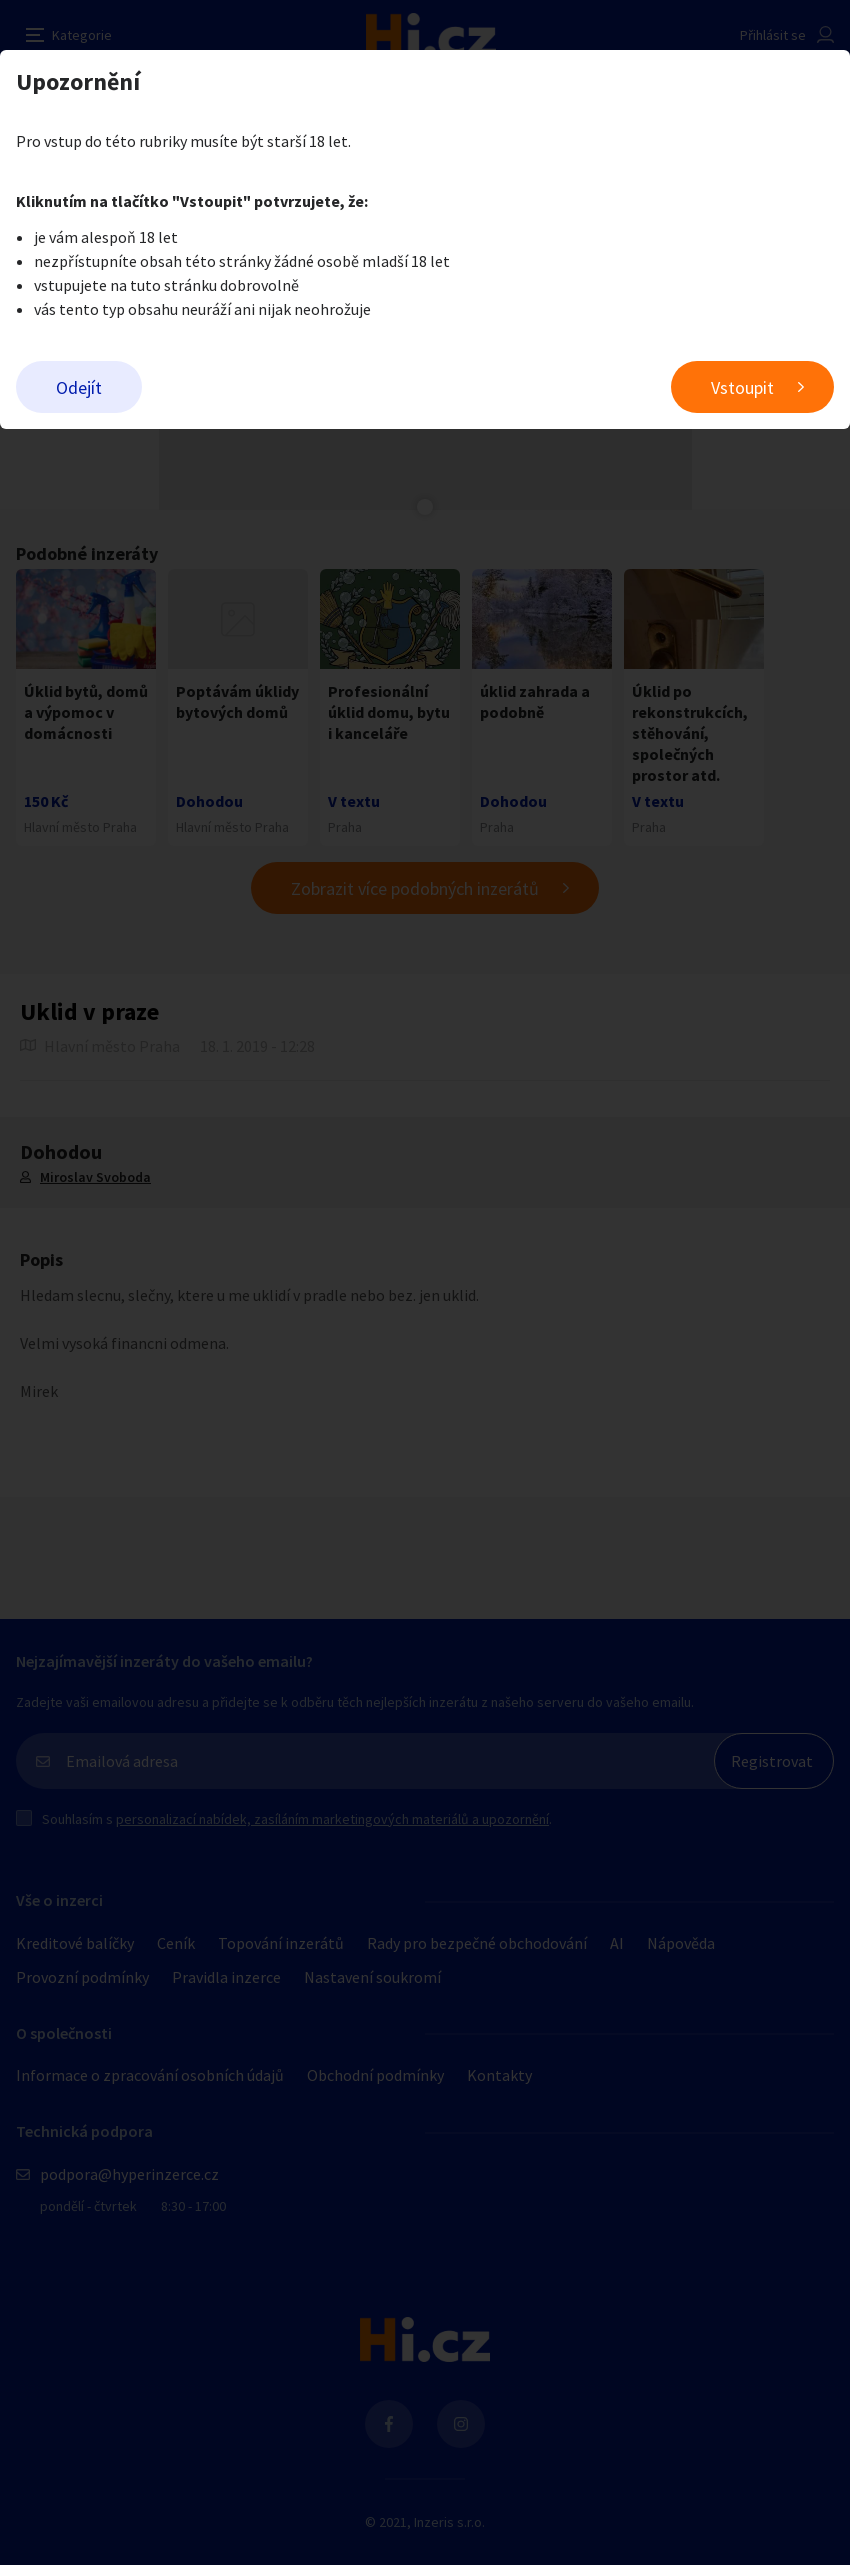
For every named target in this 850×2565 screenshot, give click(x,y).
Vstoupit (742, 387)
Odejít (79, 387)
